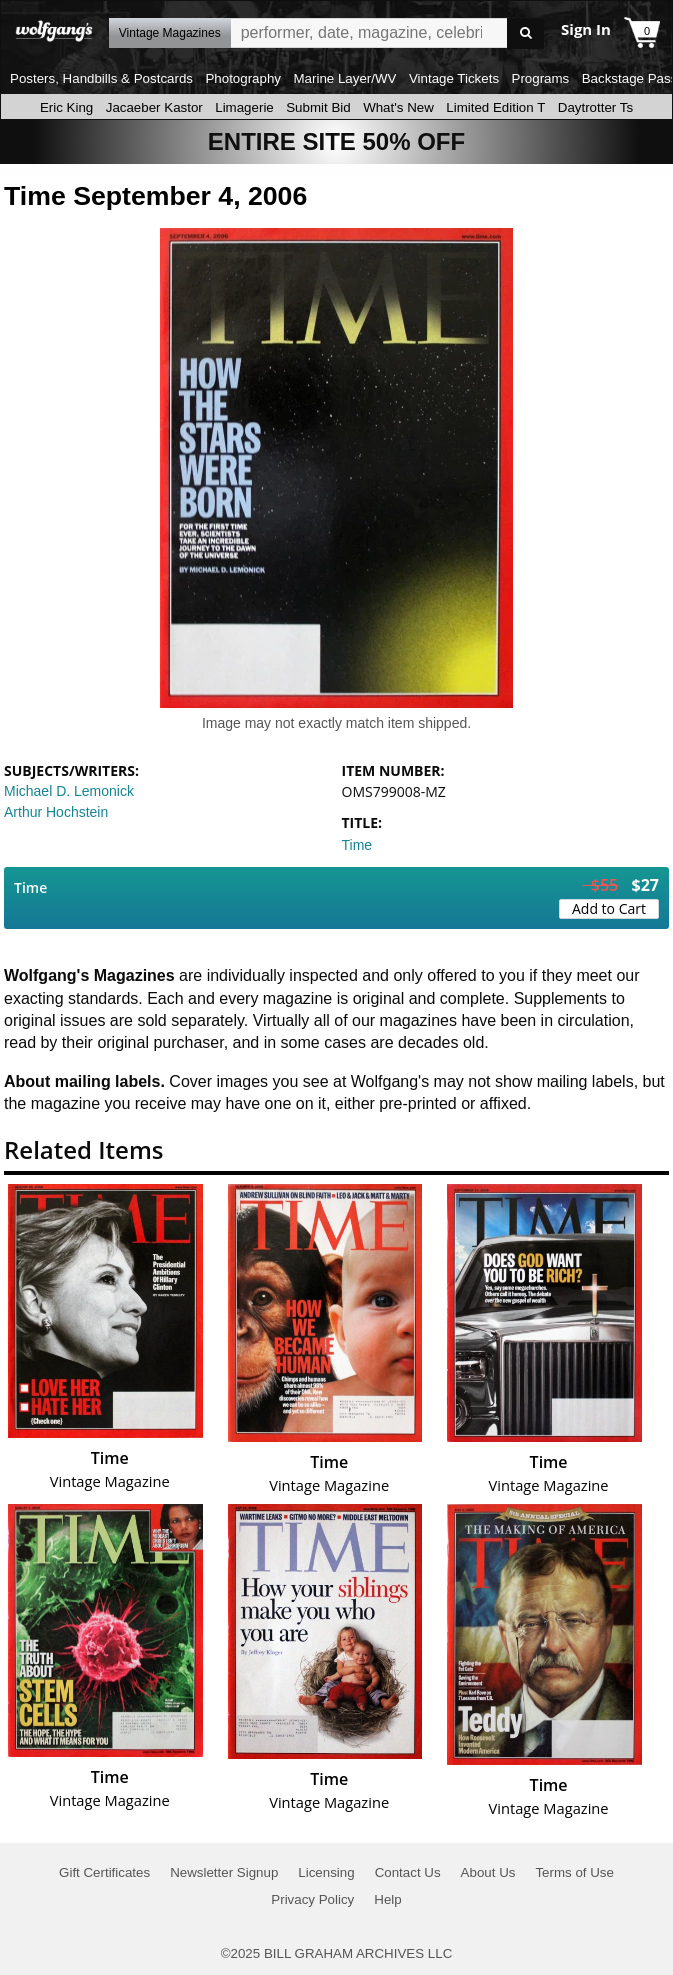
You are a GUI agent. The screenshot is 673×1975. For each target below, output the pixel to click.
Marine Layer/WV (344, 78)
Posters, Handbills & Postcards (101, 78)
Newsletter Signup (224, 1872)
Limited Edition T (495, 107)
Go (525, 33)
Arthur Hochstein (56, 812)
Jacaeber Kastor (154, 107)
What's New (398, 107)
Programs (541, 78)
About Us (488, 1872)
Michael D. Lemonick (69, 791)
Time (357, 845)
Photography (243, 78)
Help (387, 1899)
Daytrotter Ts (595, 107)
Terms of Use (574, 1872)
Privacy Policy (312, 1899)
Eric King (66, 107)
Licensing (326, 1872)
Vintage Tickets (454, 78)
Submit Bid (318, 107)
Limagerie (244, 107)
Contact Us (408, 1872)
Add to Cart (609, 908)
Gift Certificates (104, 1872)
